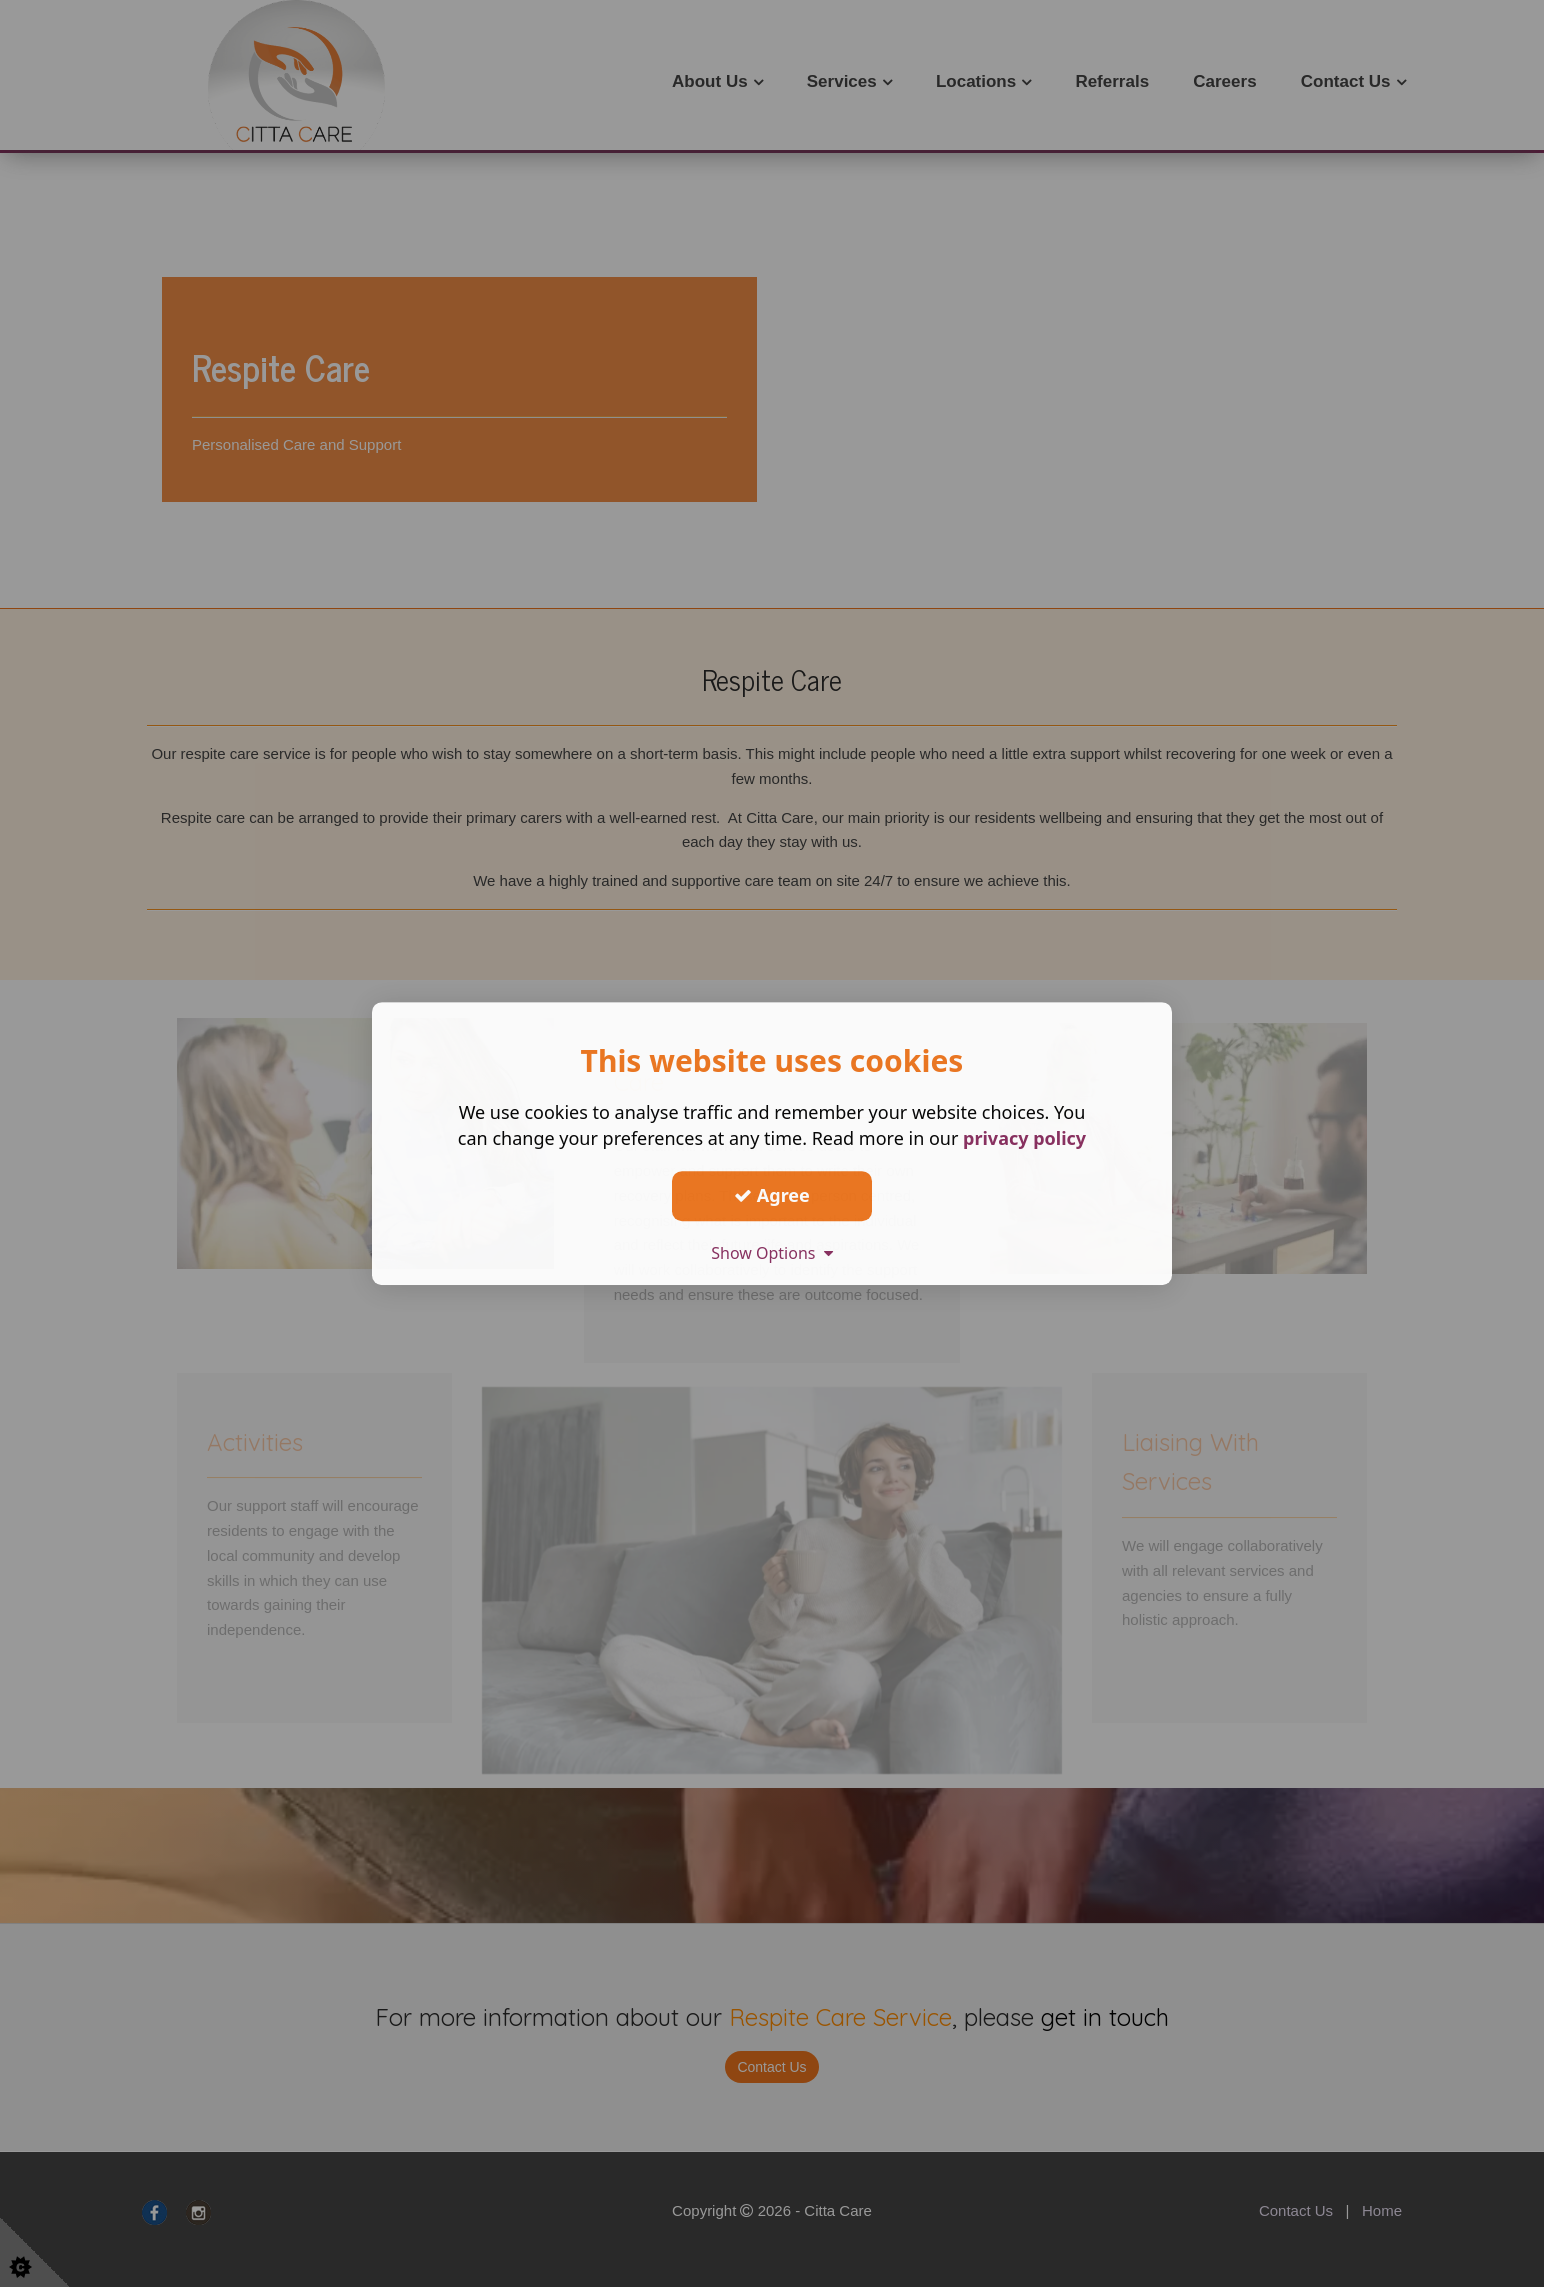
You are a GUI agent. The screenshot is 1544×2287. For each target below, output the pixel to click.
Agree (772, 1195)
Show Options (772, 1253)
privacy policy (1024, 1138)
